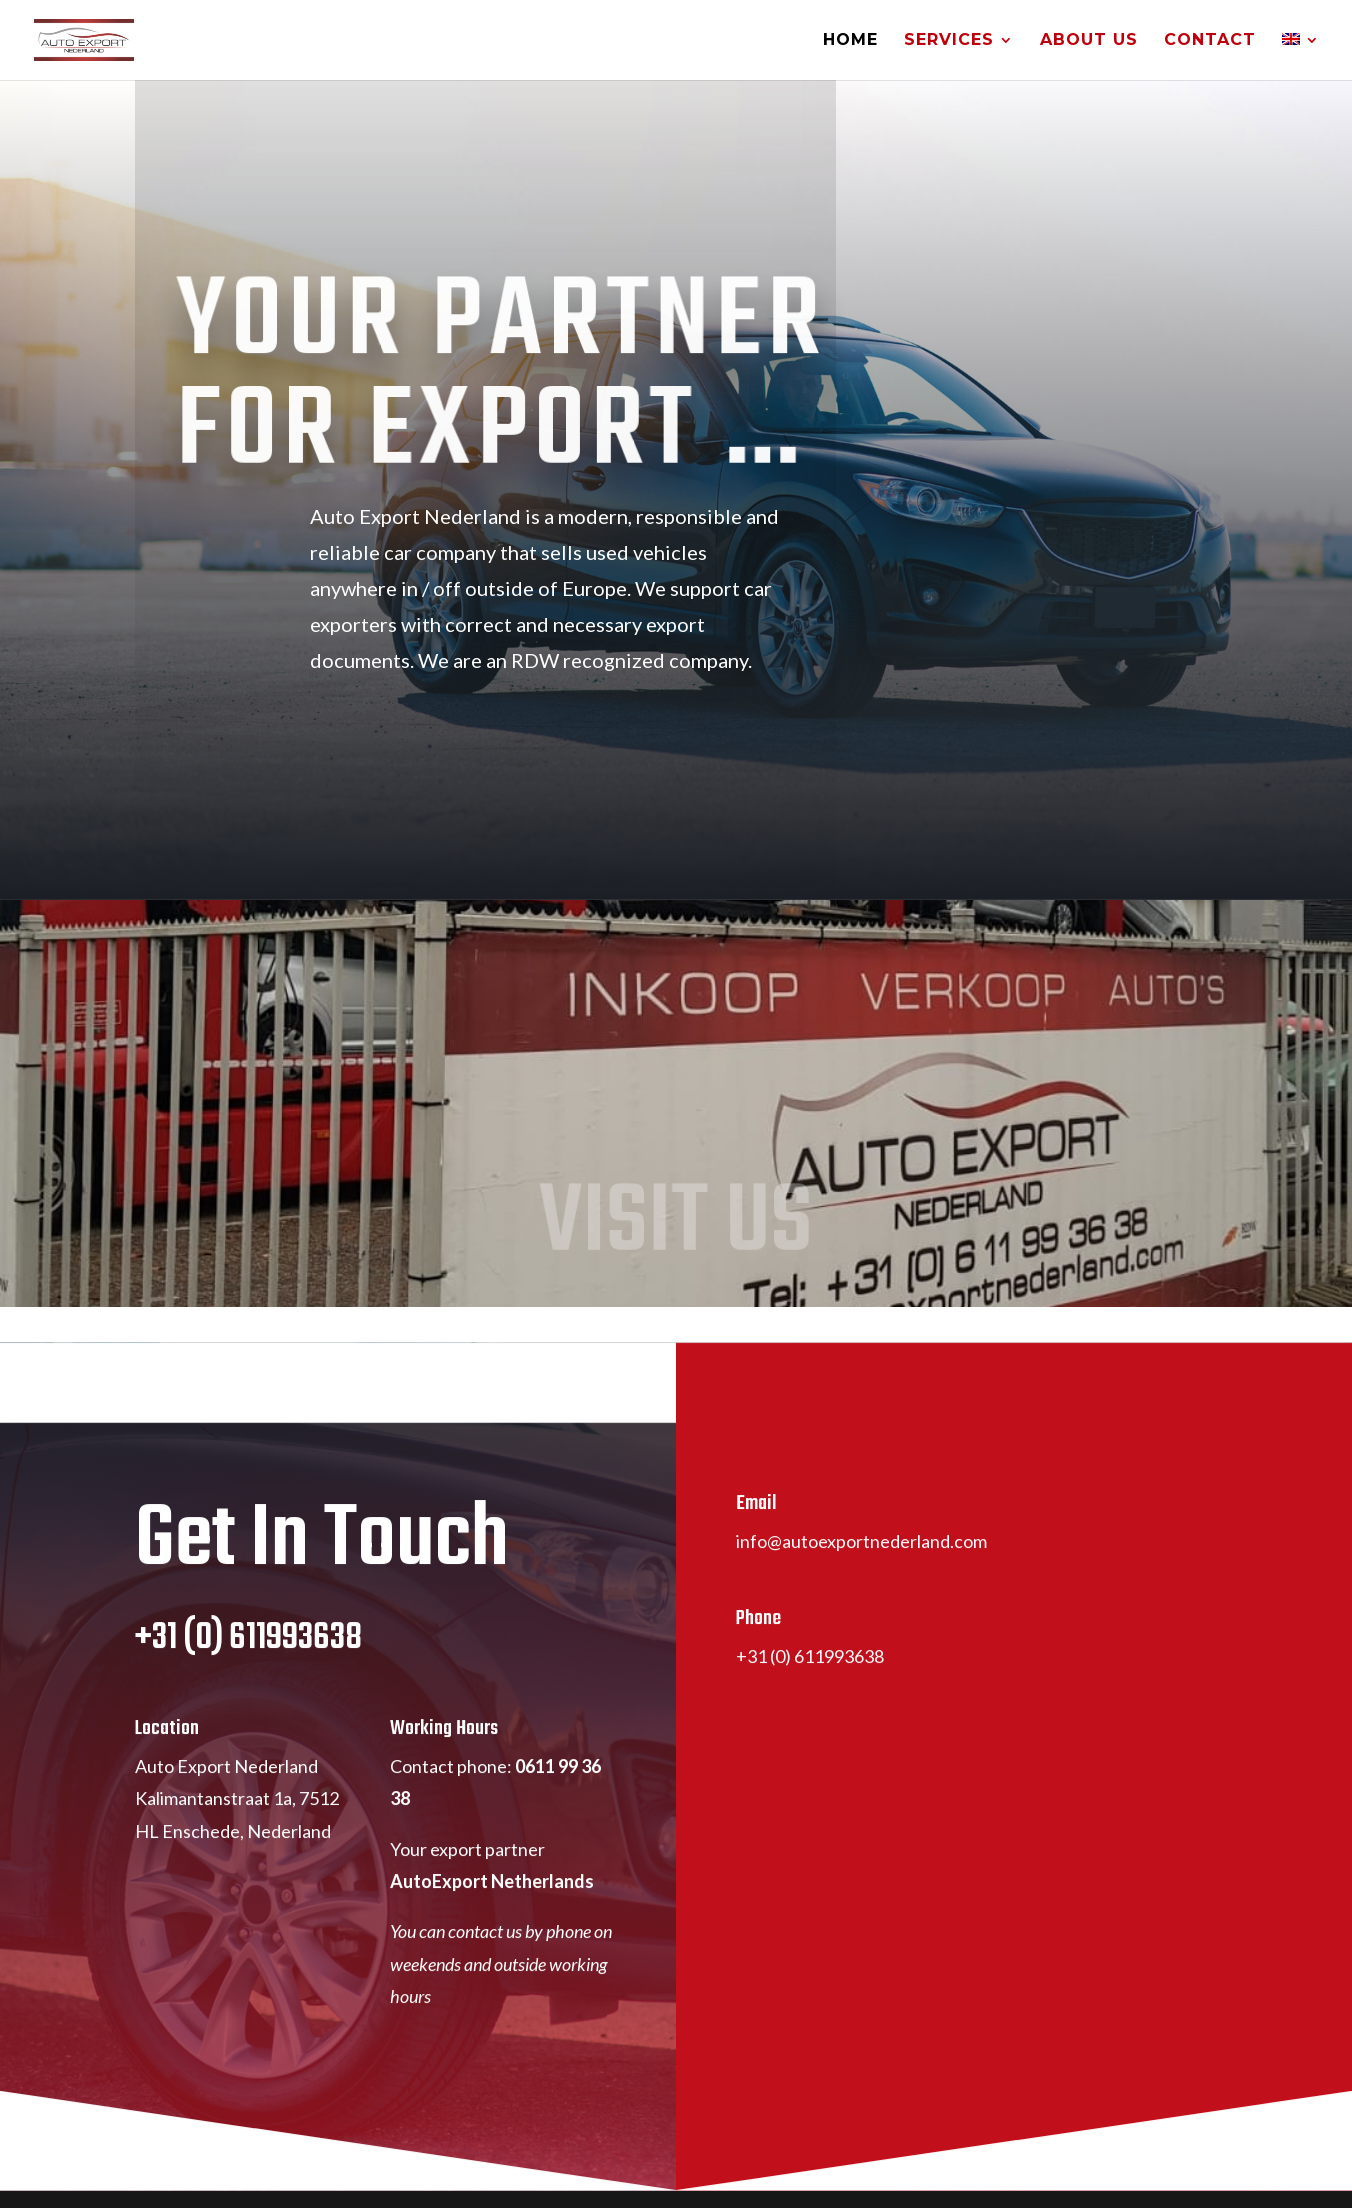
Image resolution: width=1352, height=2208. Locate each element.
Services (949, 41)
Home (850, 41)
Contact (1210, 41)
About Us (1089, 41)
